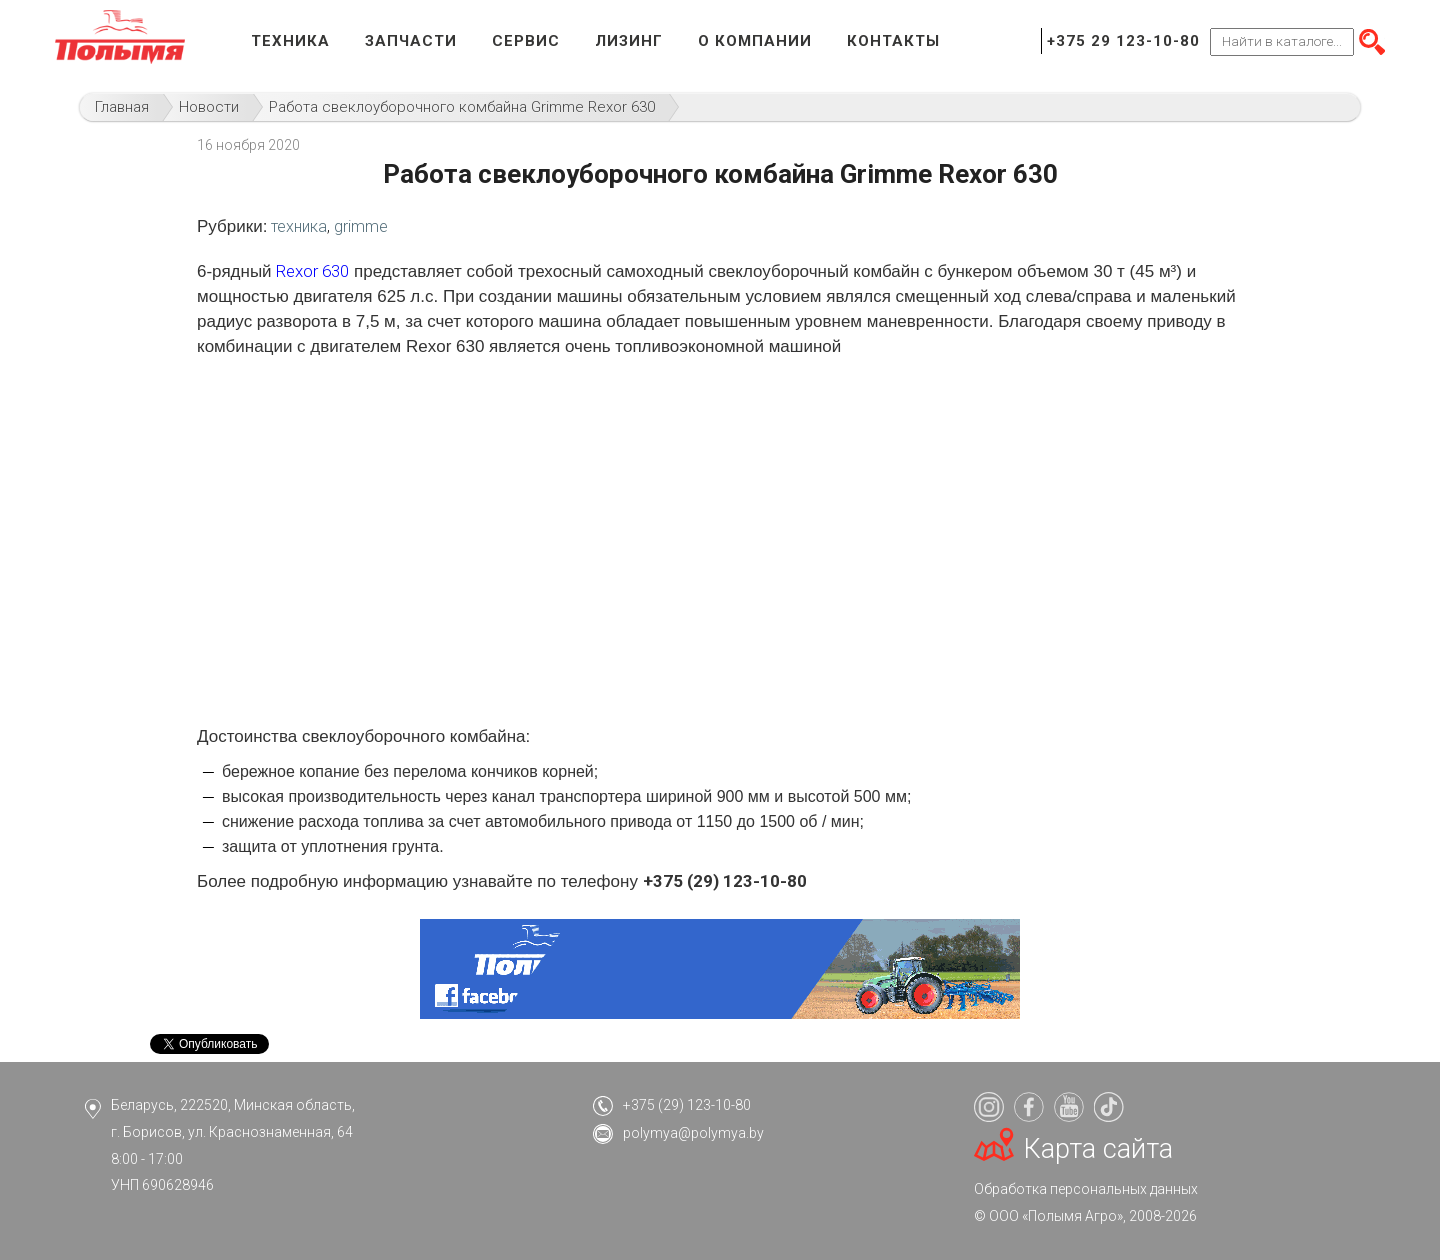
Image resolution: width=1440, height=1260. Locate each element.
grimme (361, 226)
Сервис (526, 41)
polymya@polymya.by (693, 1133)
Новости (209, 107)
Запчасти (411, 41)
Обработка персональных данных (1086, 1189)
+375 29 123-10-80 (1123, 41)
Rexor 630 (312, 271)
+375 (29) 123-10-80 (687, 1105)
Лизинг (629, 41)
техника (299, 226)
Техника (290, 41)
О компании (755, 41)
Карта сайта (1098, 1149)
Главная (122, 107)
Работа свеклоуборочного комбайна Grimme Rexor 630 (462, 107)
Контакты (893, 41)
